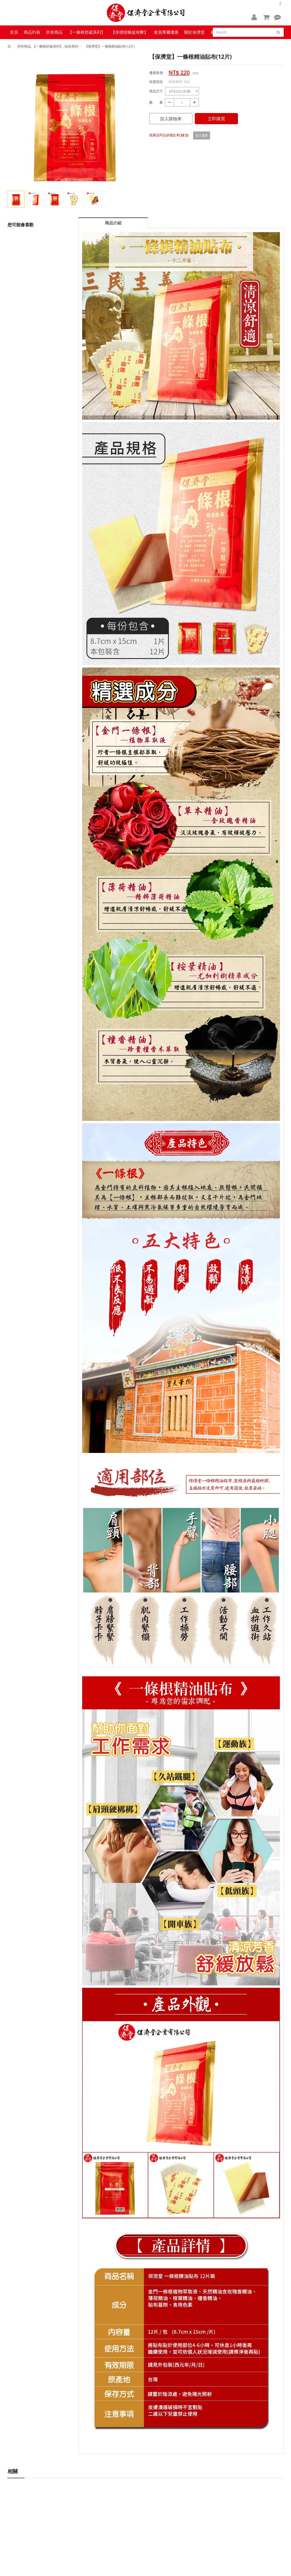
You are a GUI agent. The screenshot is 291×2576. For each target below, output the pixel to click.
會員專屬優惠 (156, 2530)
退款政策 (154, 2517)
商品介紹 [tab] (113, 223)
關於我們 (154, 2512)
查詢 (151, 2508)
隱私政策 (154, 2521)
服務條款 (154, 2525)
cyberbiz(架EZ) (99, 2569)
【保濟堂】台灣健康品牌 (25, 2569)
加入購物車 (171, 119)
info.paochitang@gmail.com (212, 2529)
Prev (15, 125)
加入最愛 (201, 135)
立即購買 (216, 119)
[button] (254, 17)
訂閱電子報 (255, 2493)
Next (135, 125)
